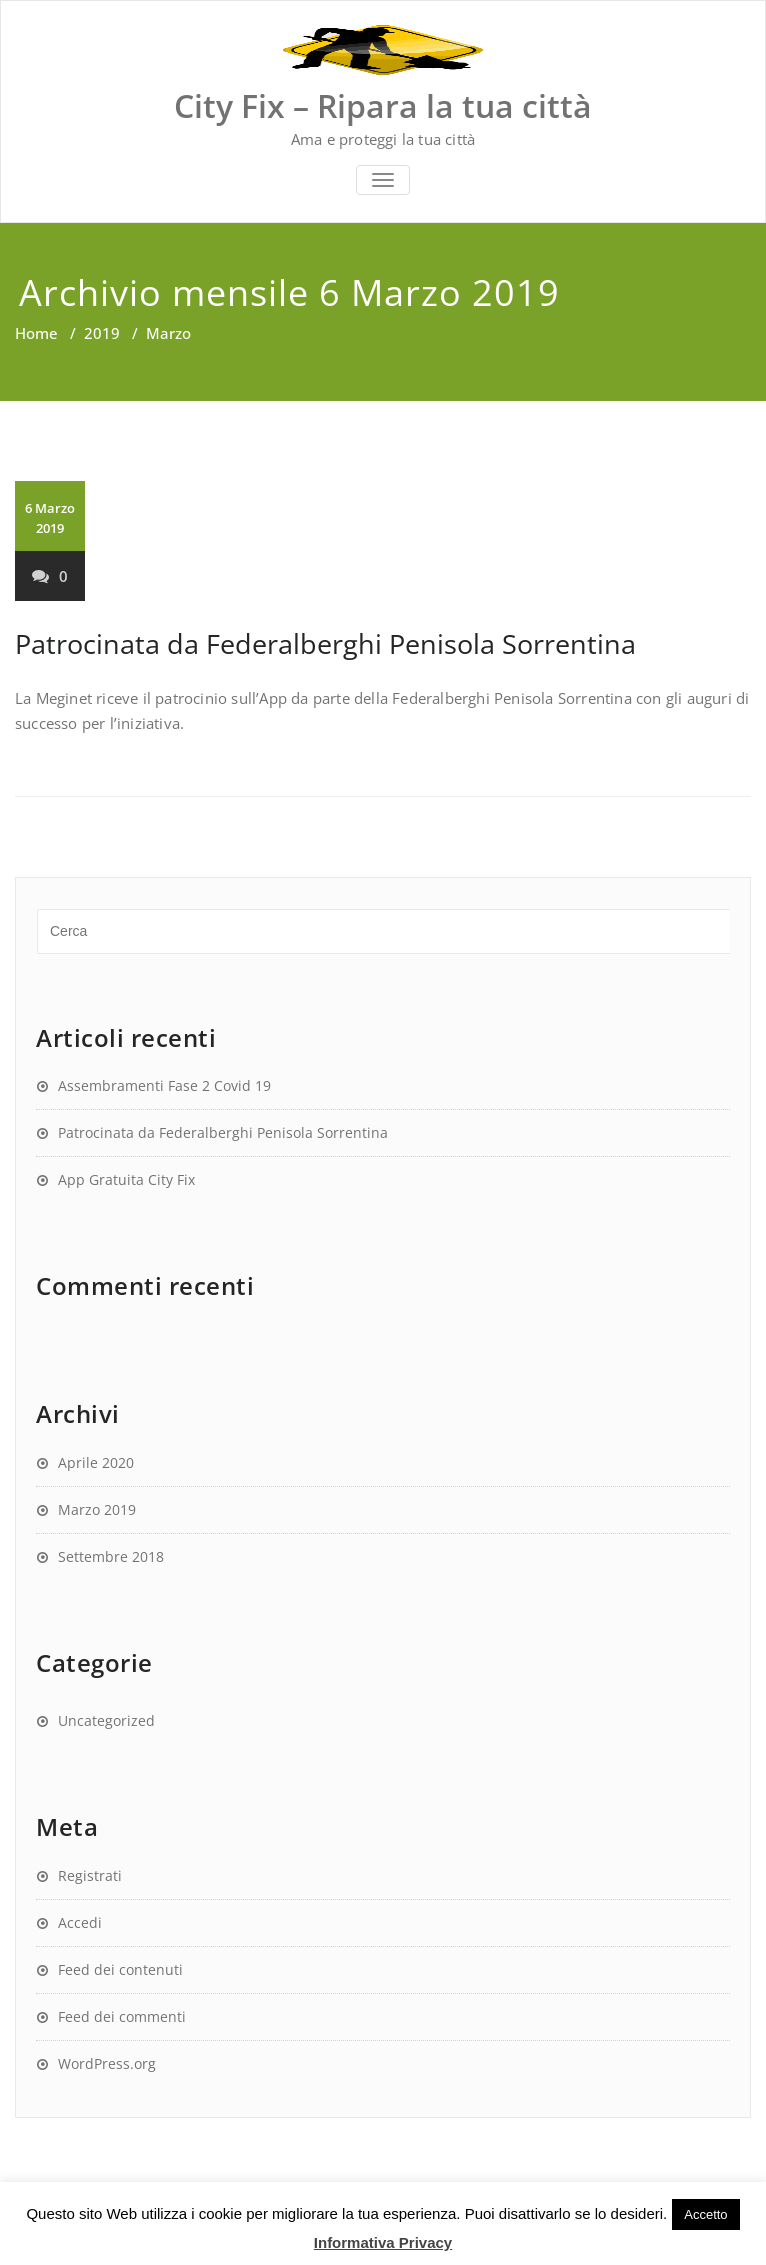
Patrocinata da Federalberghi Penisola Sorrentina (325, 643)
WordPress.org (107, 2063)
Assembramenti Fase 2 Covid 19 (164, 1085)
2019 (102, 333)
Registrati (90, 1875)
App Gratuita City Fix (126, 1179)
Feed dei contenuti (120, 1969)
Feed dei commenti (122, 2016)
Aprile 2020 (96, 1462)
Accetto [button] (705, 2214)
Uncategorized (106, 1720)
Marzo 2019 (97, 1509)
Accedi (80, 1922)
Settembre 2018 (111, 1556)
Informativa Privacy (383, 2242)
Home (36, 333)
